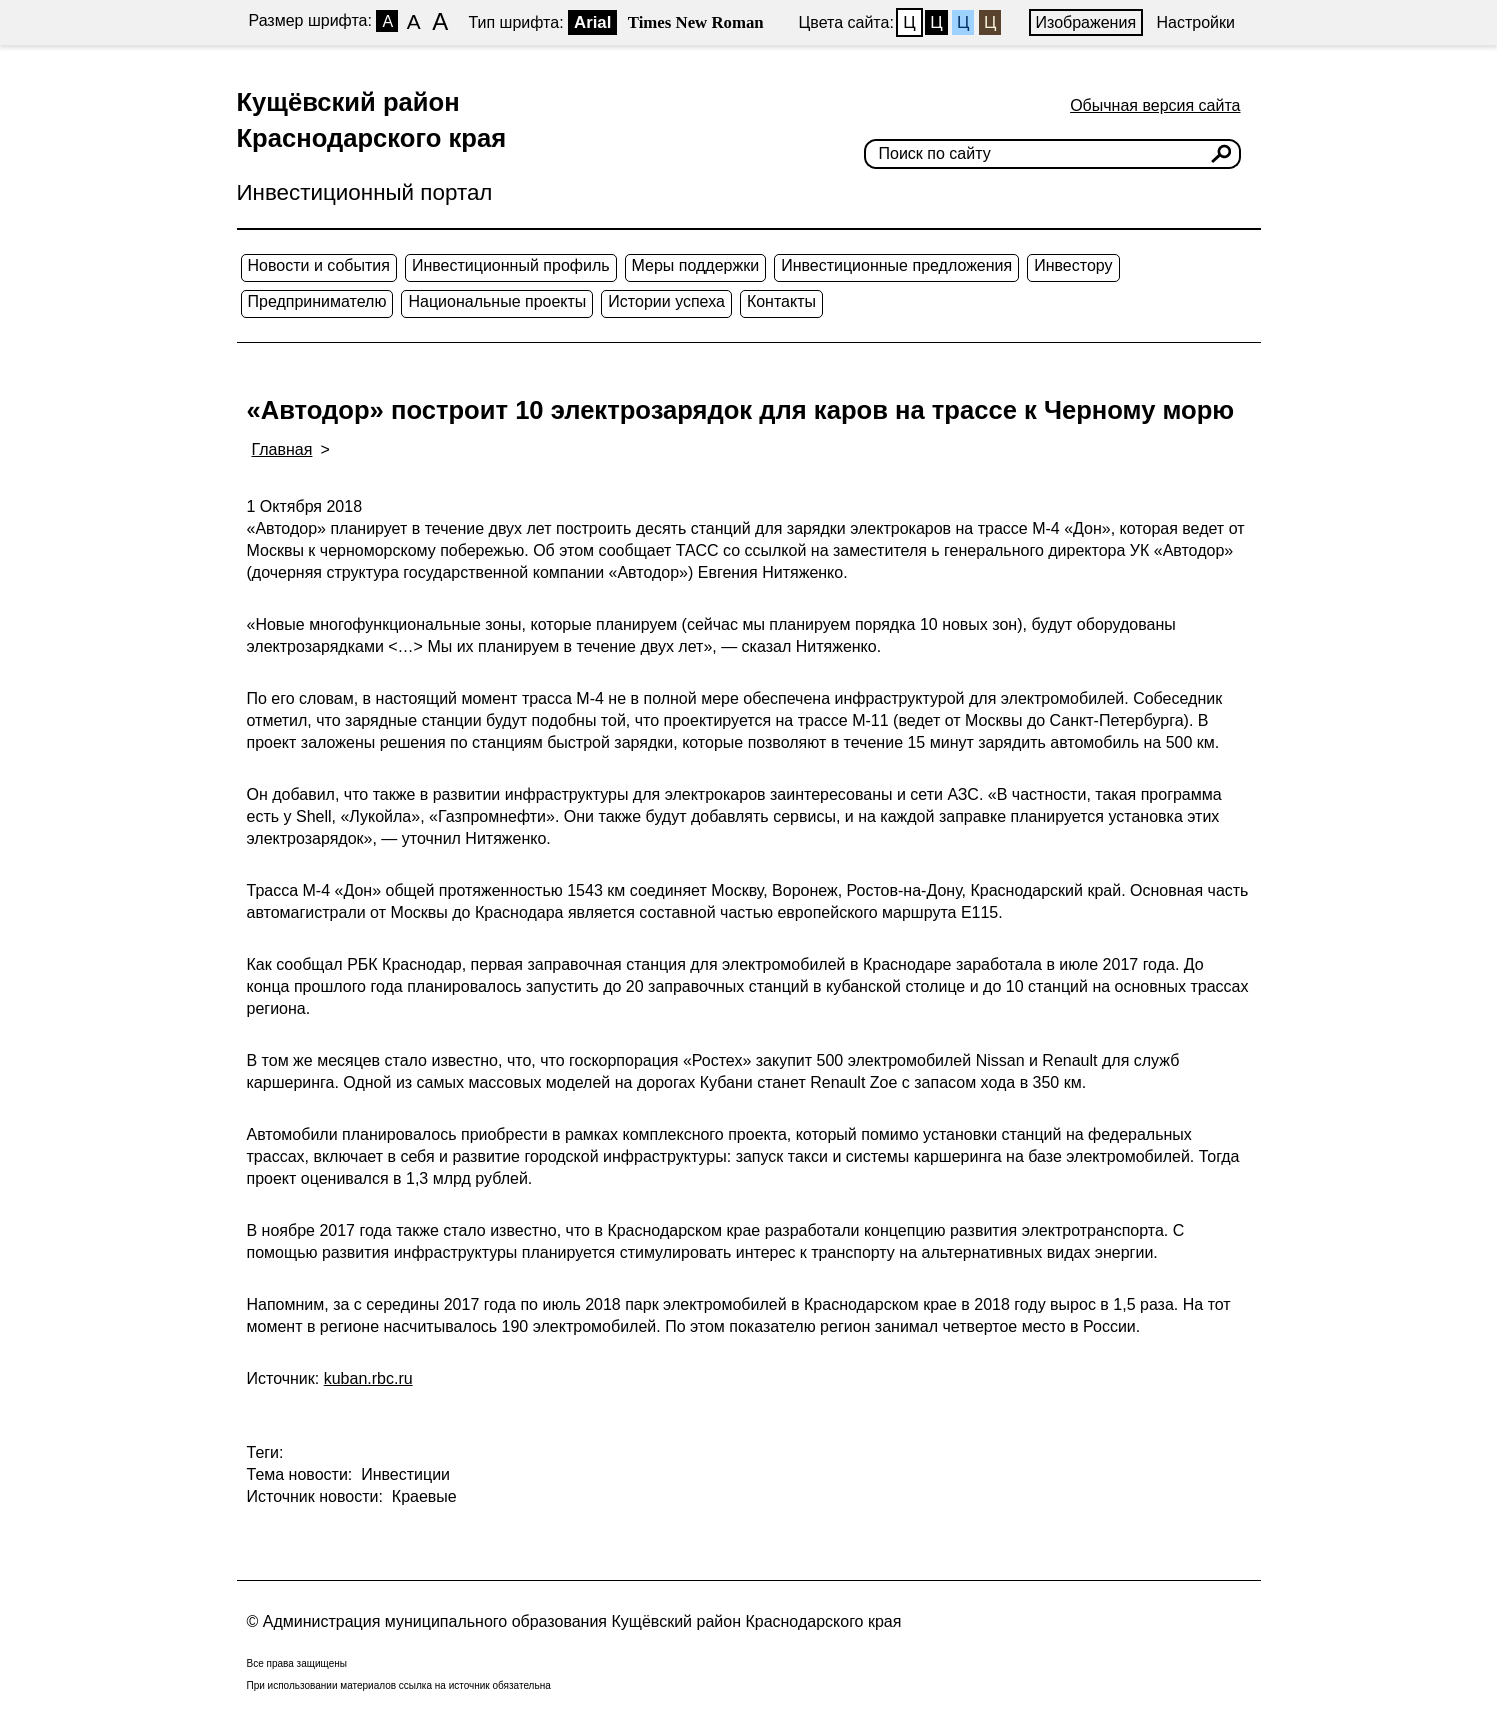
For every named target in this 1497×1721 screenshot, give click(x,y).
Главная (282, 449)
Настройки (1196, 22)
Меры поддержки (696, 265)
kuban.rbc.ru (368, 1378)
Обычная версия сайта (1155, 105)
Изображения (1086, 22)
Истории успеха (666, 301)
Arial (592, 22)
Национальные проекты (497, 301)
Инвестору (1073, 265)
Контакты (781, 301)
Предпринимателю (317, 301)
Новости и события (319, 265)
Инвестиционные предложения (896, 265)
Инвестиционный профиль (511, 265)
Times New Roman (696, 22)
